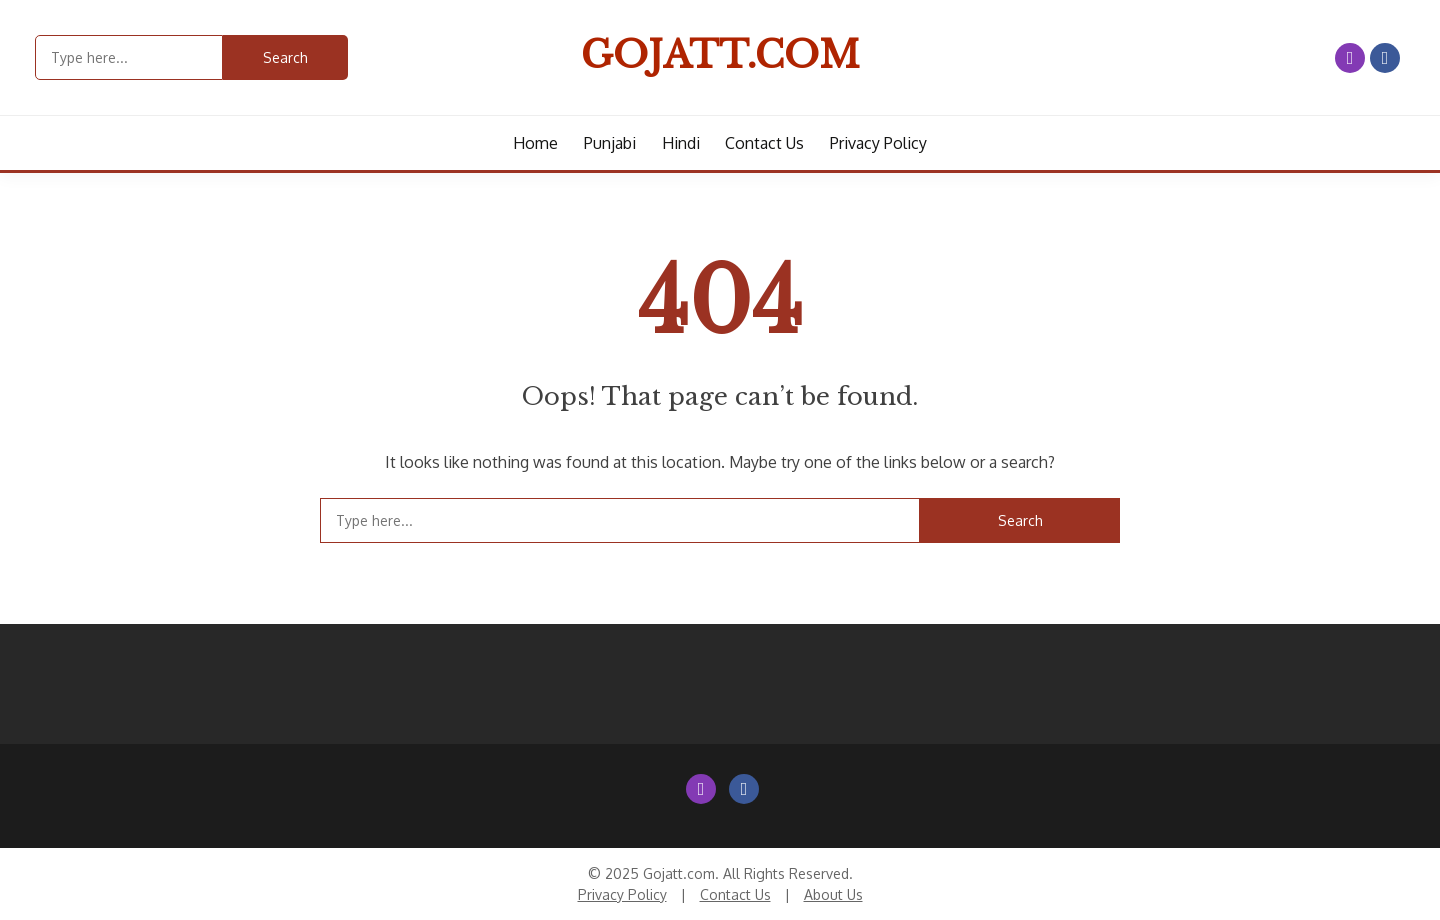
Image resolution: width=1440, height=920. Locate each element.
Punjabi (610, 143)
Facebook (1385, 58)
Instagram (1350, 58)
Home (535, 143)
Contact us (764, 143)
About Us (833, 894)
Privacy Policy (878, 143)
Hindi (681, 143)
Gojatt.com (720, 55)
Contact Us (735, 894)
